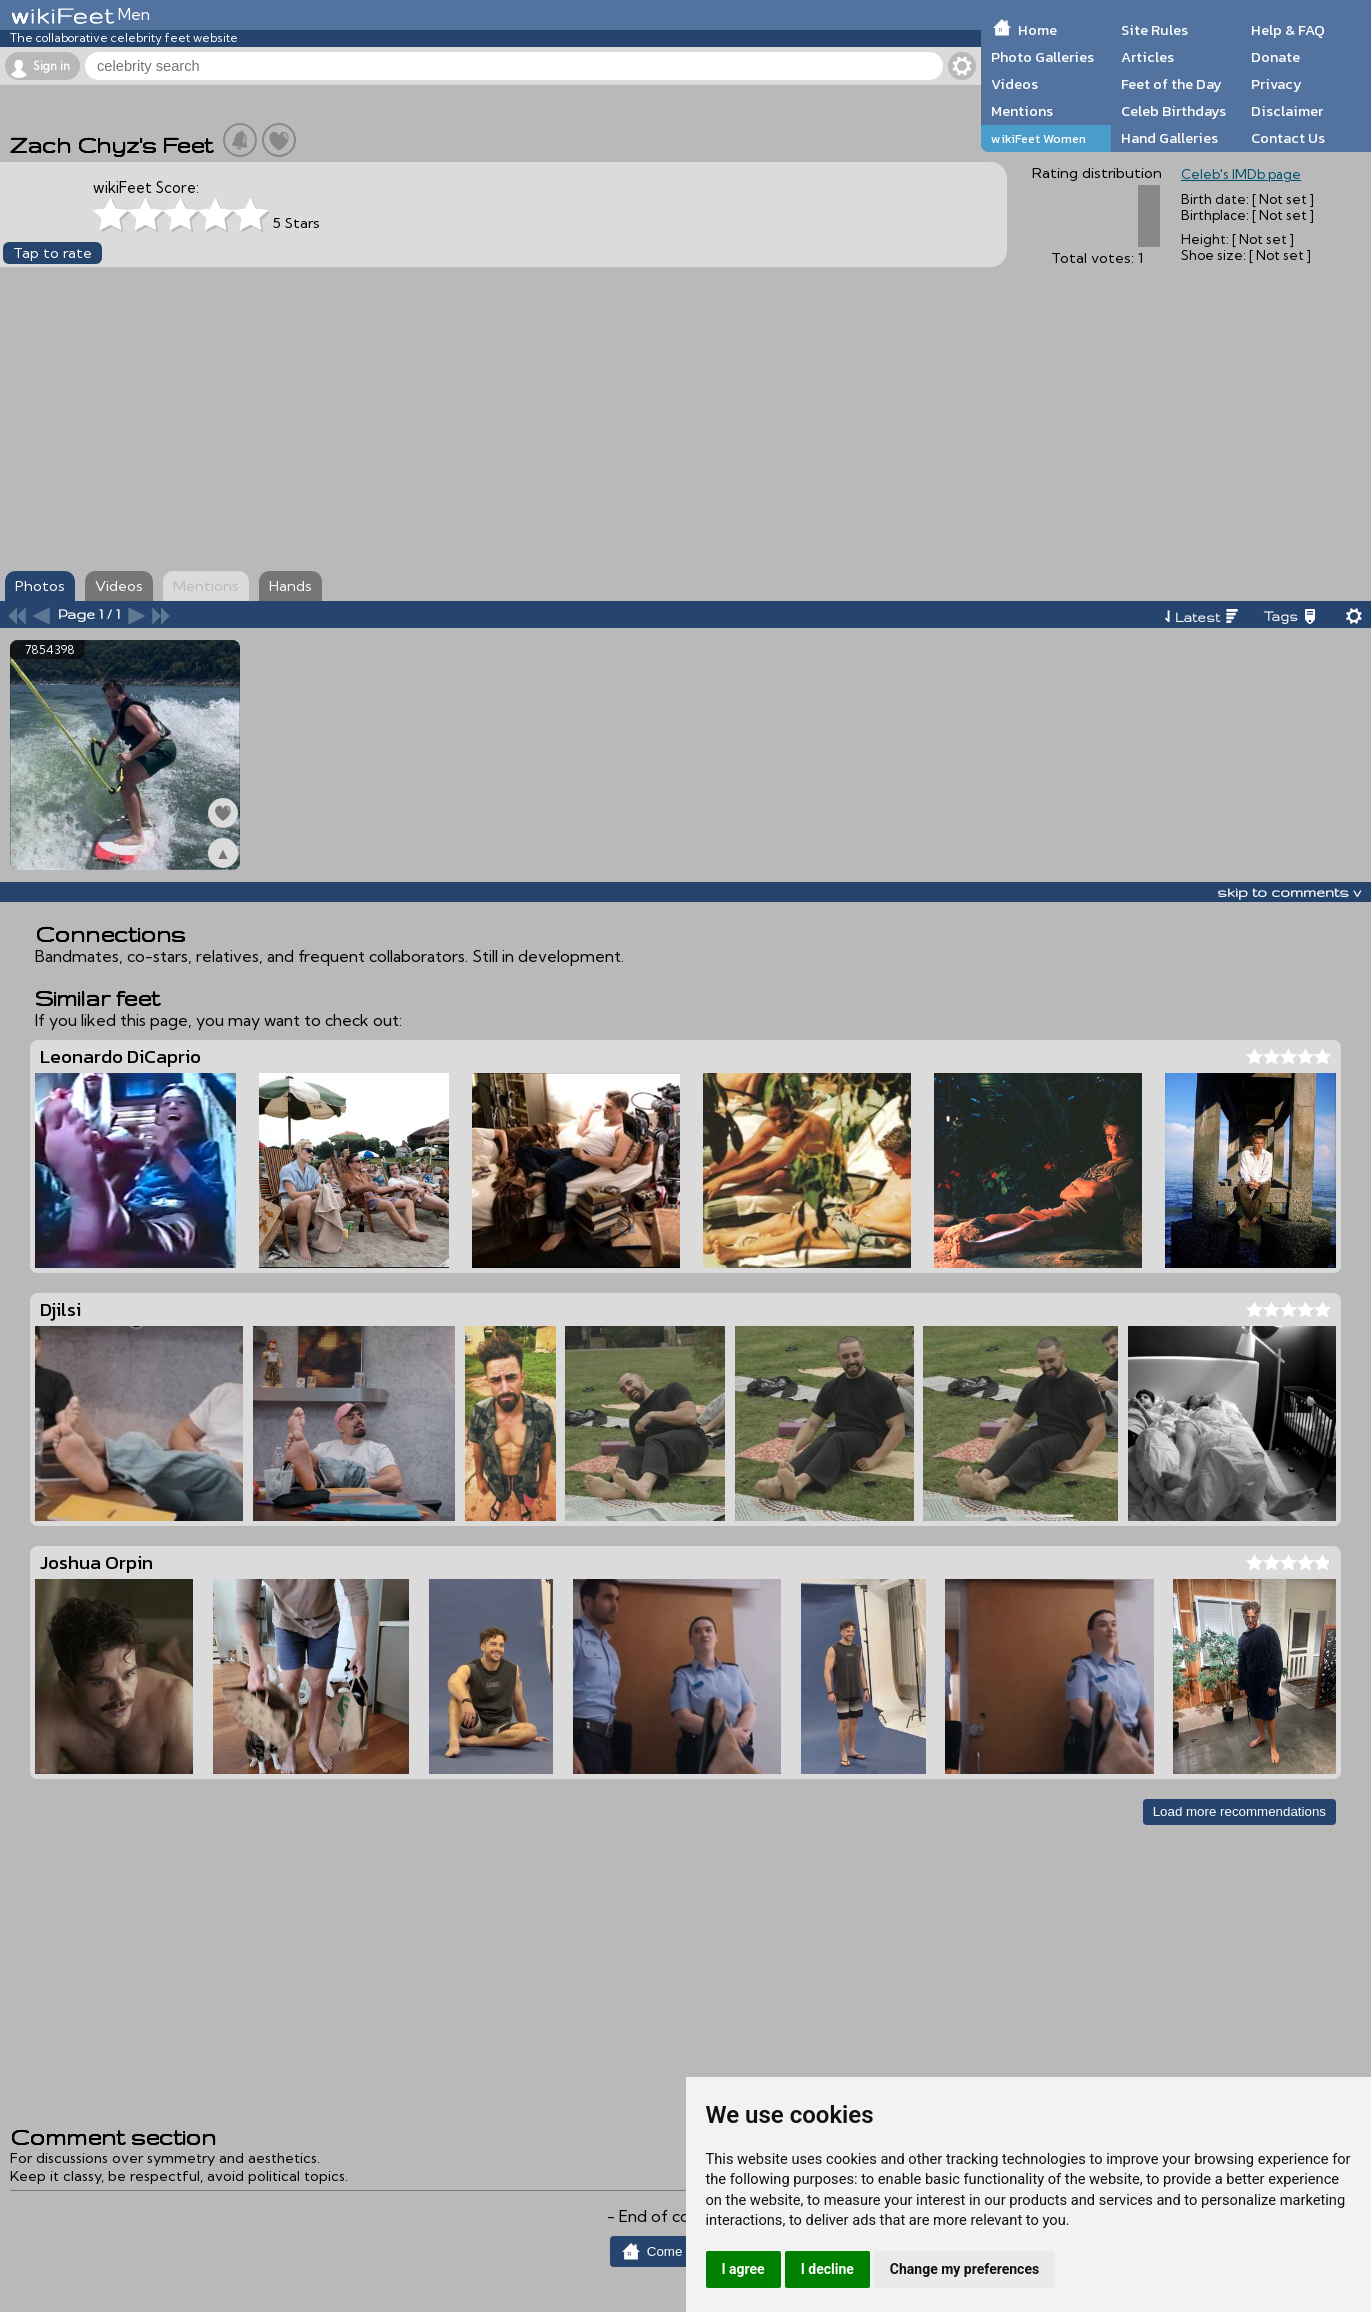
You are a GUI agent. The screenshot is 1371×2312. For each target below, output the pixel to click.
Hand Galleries (1169, 138)
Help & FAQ (1288, 30)
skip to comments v (1289, 892)
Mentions (1022, 111)
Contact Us (1288, 138)
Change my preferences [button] (964, 2269)
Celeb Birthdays (1173, 111)
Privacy (1276, 84)
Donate (1275, 57)
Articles (1147, 57)
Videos (1014, 84)
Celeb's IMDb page (1241, 174)
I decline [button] (827, 2269)
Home (1037, 30)
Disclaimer (1287, 111)
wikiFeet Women (1038, 138)
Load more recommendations (1239, 1811)
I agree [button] (743, 2269)
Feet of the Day (1171, 84)
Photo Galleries (1042, 57)
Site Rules (1154, 30)
